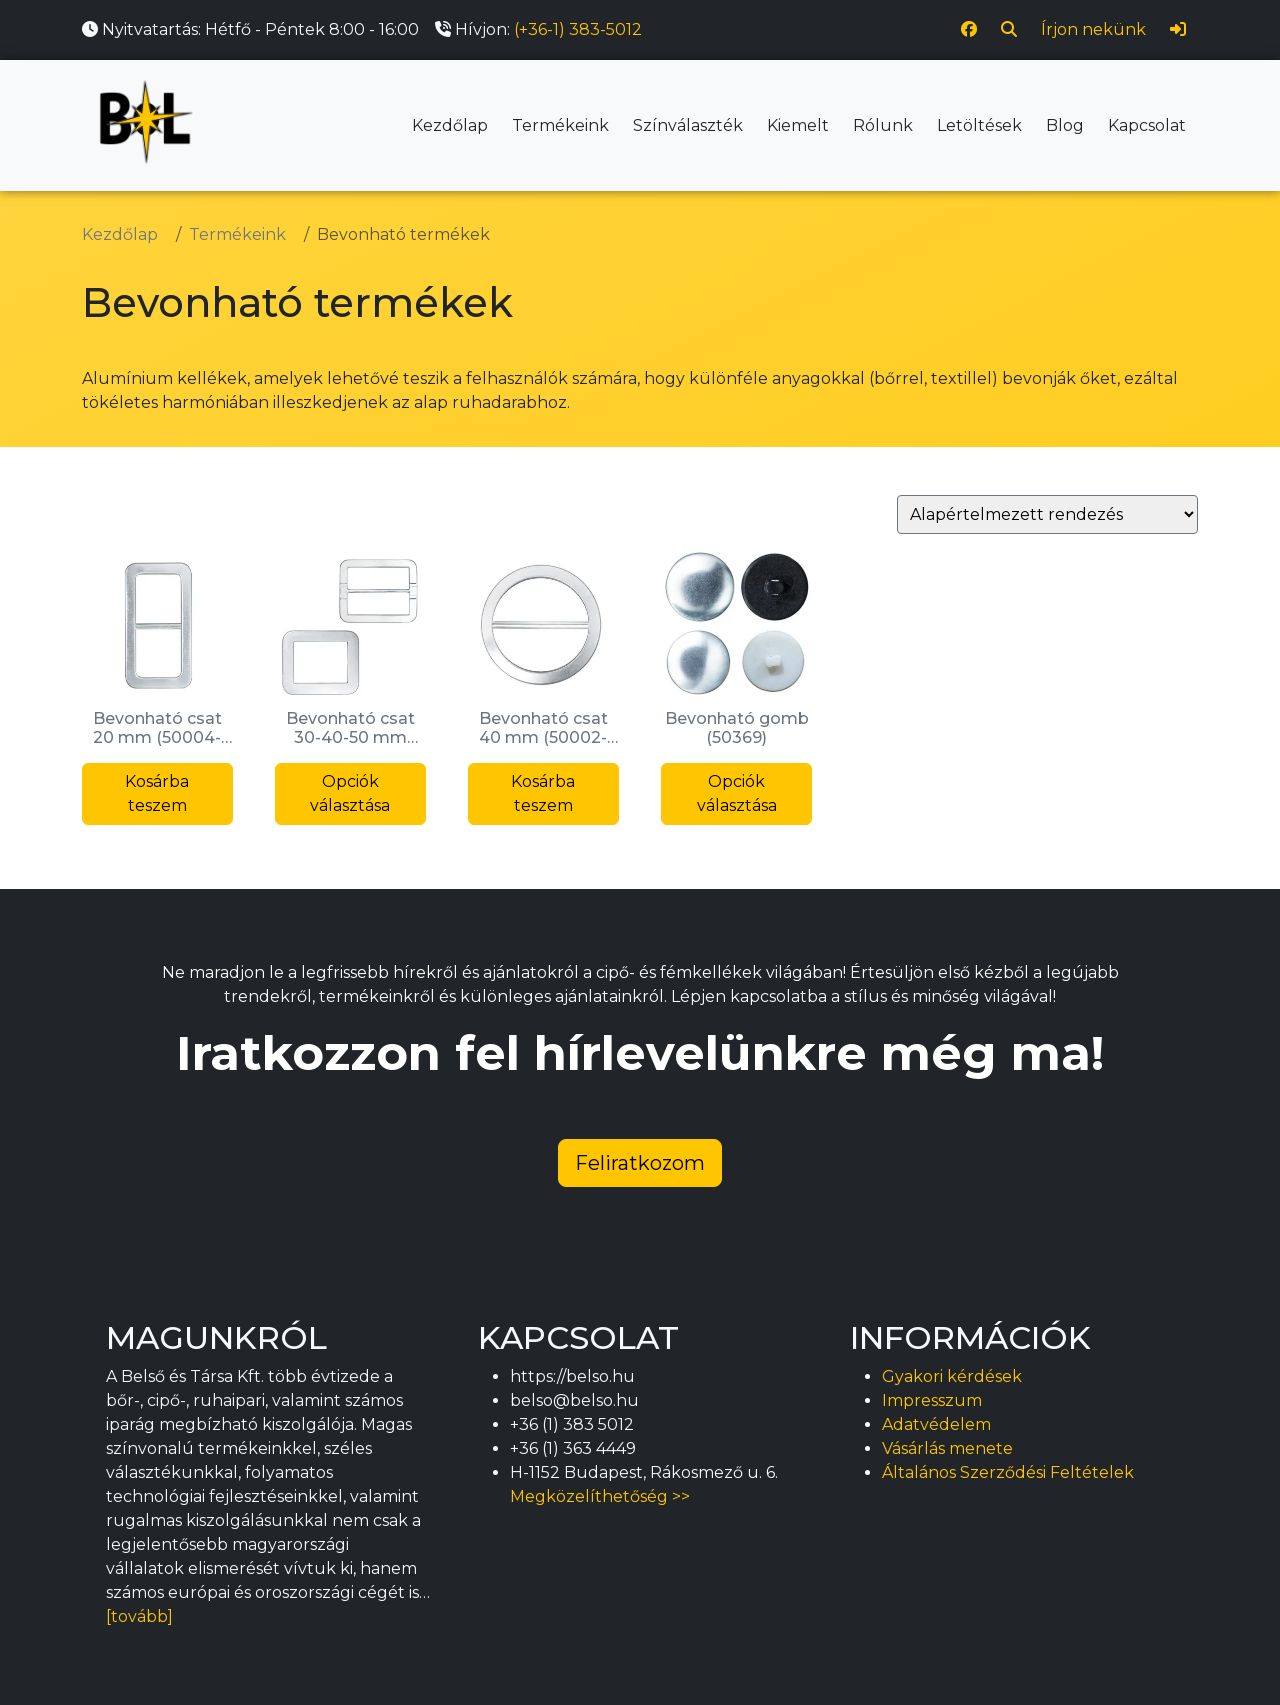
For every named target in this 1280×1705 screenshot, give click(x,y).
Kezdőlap (450, 125)
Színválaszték (688, 125)
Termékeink (560, 125)
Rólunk (883, 125)
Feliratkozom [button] (640, 1163)
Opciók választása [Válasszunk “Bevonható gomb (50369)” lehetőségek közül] (737, 793)
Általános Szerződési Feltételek (1008, 1472)
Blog (1065, 125)
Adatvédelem (936, 1424)
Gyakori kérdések (952, 1376)
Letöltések (979, 125)
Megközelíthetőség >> (600, 1496)
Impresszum (932, 1400)
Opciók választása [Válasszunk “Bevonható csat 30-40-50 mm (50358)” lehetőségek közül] (350, 793)
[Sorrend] (1047, 514)
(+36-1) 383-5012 (578, 29)
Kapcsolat (1147, 125)
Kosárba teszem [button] (157, 793)
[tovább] (139, 1616)
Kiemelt (798, 125)
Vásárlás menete (947, 1448)
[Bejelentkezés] (1178, 30)
